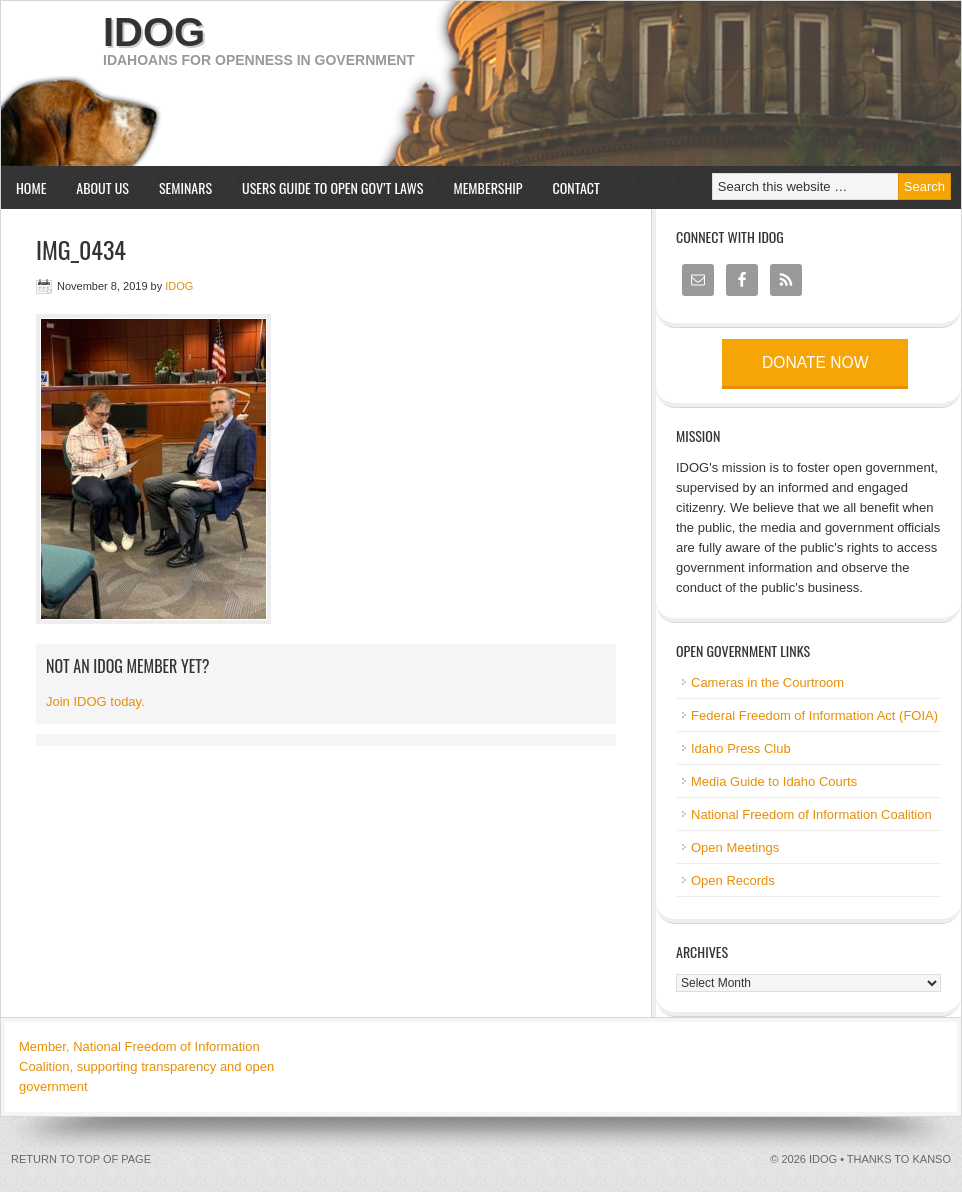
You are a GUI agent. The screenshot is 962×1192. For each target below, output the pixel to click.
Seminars (178, 187)
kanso (931, 1159)
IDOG (154, 32)
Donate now (815, 362)
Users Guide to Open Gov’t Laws (332, 187)
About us (95, 187)
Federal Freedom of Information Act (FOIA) (814, 715)
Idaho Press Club (741, 748)
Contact (576, 187)
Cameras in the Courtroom (767, 682)
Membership (487, 187)
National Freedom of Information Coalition (811, 814)
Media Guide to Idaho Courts (774, 781)
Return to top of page (81, 1159)
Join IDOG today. (95, 701)
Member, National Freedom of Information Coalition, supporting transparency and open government (146, 1066)
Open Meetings (735, 847)
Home (31, 187)
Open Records (733, 880)
